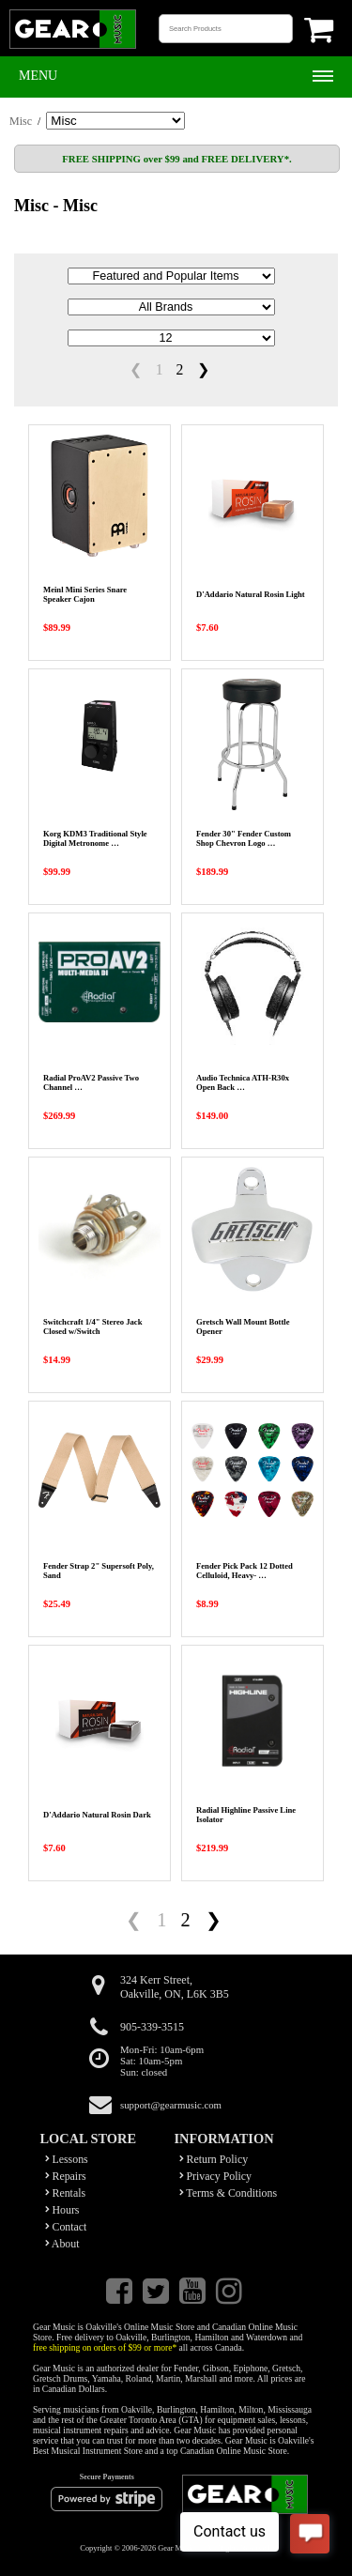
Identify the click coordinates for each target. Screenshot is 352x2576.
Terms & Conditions (228, 2193)
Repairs (65, 2176)
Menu (38, 76)
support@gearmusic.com (171, 2104)
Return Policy (214, 2159)
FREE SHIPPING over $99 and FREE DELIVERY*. (176, 158)
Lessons (66, 2159)
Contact (66, 2226)
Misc (20, 121)
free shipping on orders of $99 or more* (104, 2347)
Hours (62, 2209)
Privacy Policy (216, 2176)
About (62, 2243)
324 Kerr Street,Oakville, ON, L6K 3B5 (174, 1987)
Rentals (65, 2193)
